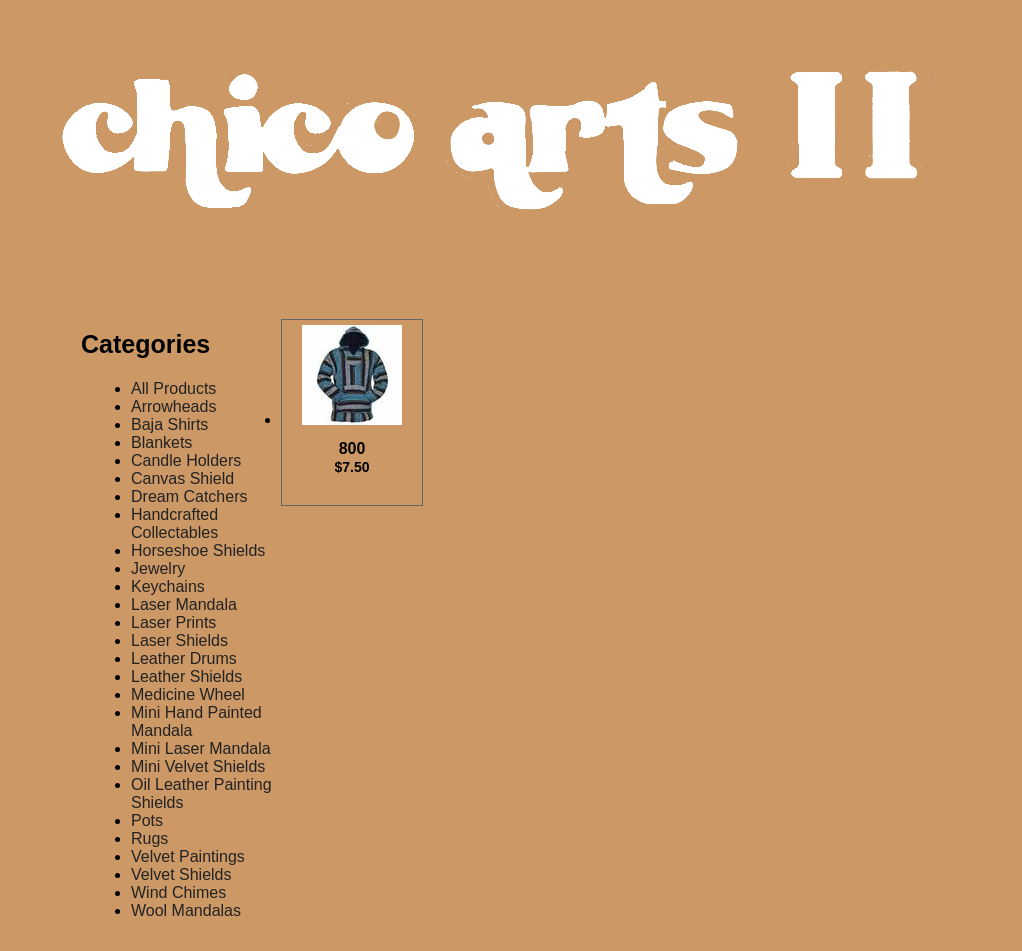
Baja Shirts (169, 424)
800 (351, 457)
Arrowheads (173, 406)
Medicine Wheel (188, 694)
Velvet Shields (181, 874)
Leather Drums (184, 658)
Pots (147, 820)
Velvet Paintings (188, 856)
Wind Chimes (178, 892)
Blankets (161, 442)
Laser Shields (179, 640)
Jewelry (158, 568)
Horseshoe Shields (198, 550)
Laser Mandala (184, 604)
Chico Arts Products (516, 156)
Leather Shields (186, 676)
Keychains (168, 586)
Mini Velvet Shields (198, 766)
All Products (173, 388)
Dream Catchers (189, 496)
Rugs (149, 838)
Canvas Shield (182, 478)
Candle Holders (186, 460)
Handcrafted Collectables (174, 523)
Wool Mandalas (186, 910)
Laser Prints (173, 622)
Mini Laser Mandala (201, 748)
